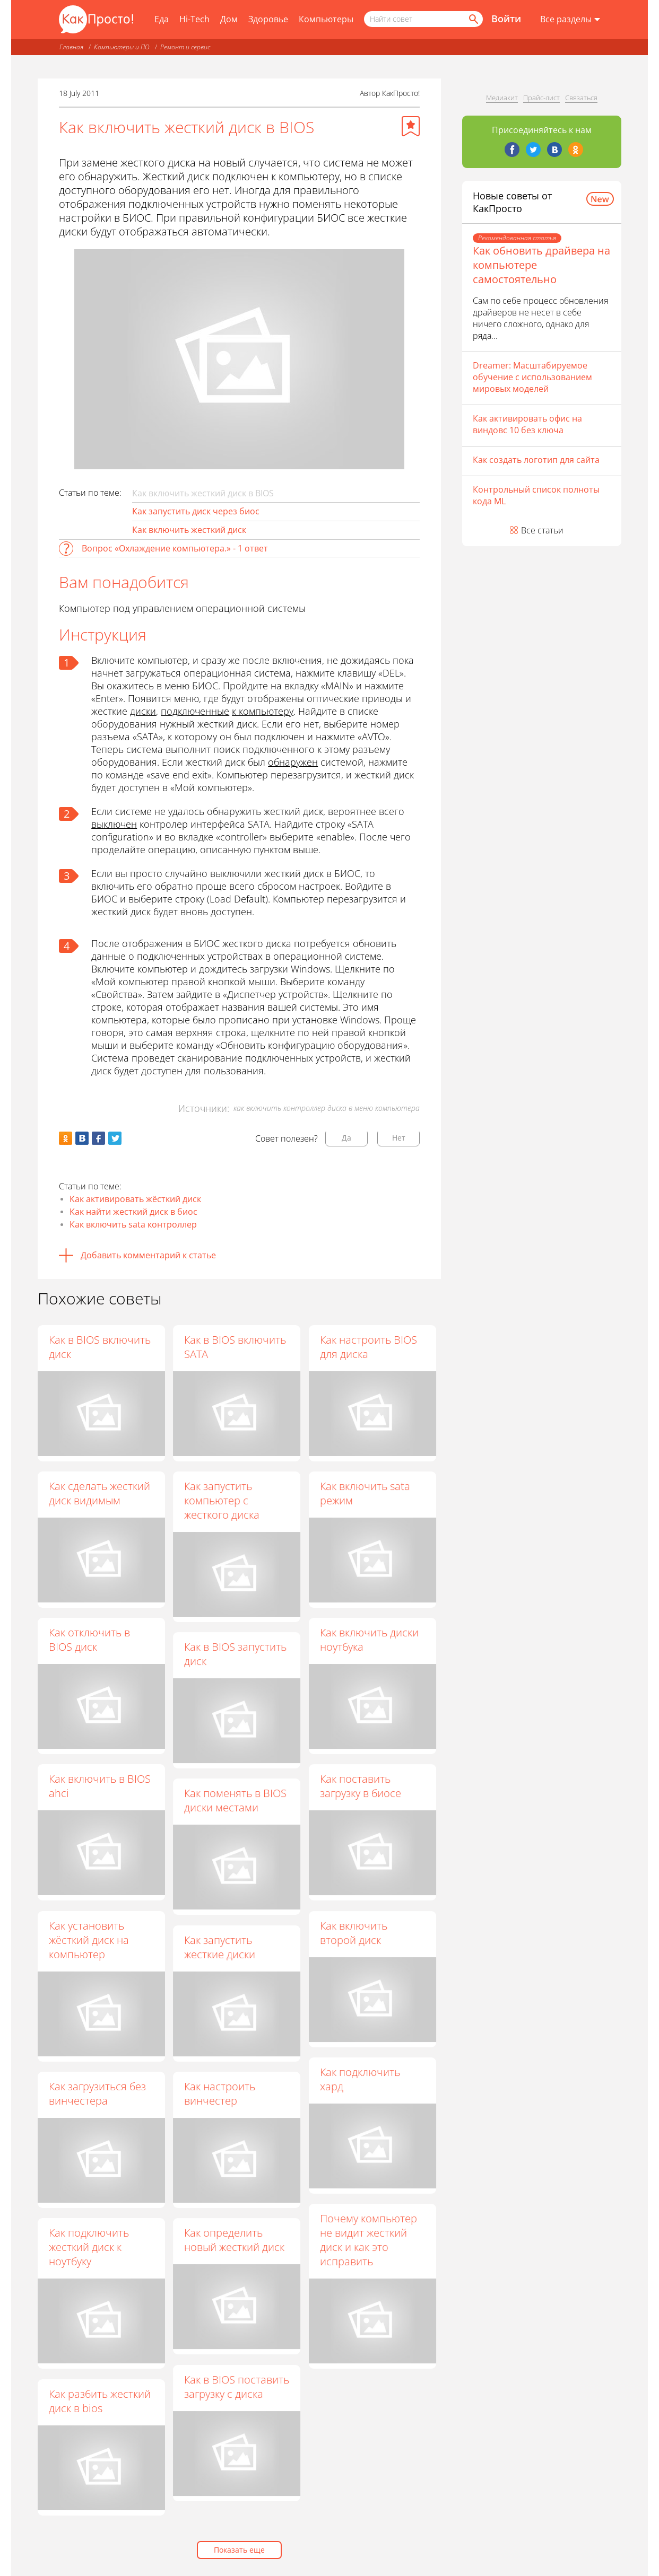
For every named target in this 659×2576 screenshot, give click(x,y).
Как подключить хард (360, 2079)
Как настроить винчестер (220, 2094)
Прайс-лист (541, 97)
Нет (398, 1138)
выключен (114, 824)
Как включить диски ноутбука (369, 1640)
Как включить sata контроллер (133, 1224)
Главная (71, 46)
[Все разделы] (570, 19)
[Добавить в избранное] (411, 126)
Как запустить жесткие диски (220, 1947)
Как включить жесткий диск (189, 530)
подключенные (195, 711)
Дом (229, 19)
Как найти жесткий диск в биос (133, 1211)
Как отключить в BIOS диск (89, 1639)
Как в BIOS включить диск (100, 1347)
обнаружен (293, 762)
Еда (161, 19)
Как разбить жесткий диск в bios (100, 2401)
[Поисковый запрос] (423, 19)
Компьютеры (326, 19)
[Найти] (473, 19)
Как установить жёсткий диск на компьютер (89, 1939)
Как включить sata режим (365, 1493)
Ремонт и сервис (185, 46)
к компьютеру (262, 711)
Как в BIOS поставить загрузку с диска (237, 2386)
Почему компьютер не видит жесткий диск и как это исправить (369, 2240)
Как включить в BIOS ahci (100, 1786)
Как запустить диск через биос (195, 511)
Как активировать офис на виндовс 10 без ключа (527, 424)
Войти (506, 18)
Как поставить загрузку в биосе (361, 1786)
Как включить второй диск (354, 1932)
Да (346, 1138)
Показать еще (239, 2550)
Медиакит (502, 97)
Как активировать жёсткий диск (135, 1199)
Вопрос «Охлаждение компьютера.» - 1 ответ (175, 548)
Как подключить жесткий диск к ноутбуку (89, 2246)
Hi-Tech (194, 19)
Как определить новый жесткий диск (235, 2240)
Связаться (581, 97)
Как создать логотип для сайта (536, 460)
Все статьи (542, 530)
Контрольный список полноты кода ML (536, 495)
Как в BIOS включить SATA (236, 1347)
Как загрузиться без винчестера (97, 2093)
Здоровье (268, 19)
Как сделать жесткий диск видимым (99, 1493)
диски (143, 711)
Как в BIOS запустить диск (236, 1654)
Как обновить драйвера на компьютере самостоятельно (541, 264)
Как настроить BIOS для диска (369, 1347)
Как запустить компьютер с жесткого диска (222, 1500)
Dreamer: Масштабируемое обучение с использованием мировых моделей (532, 377)
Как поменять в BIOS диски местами (236, 1800)
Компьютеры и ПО (122, 46)
